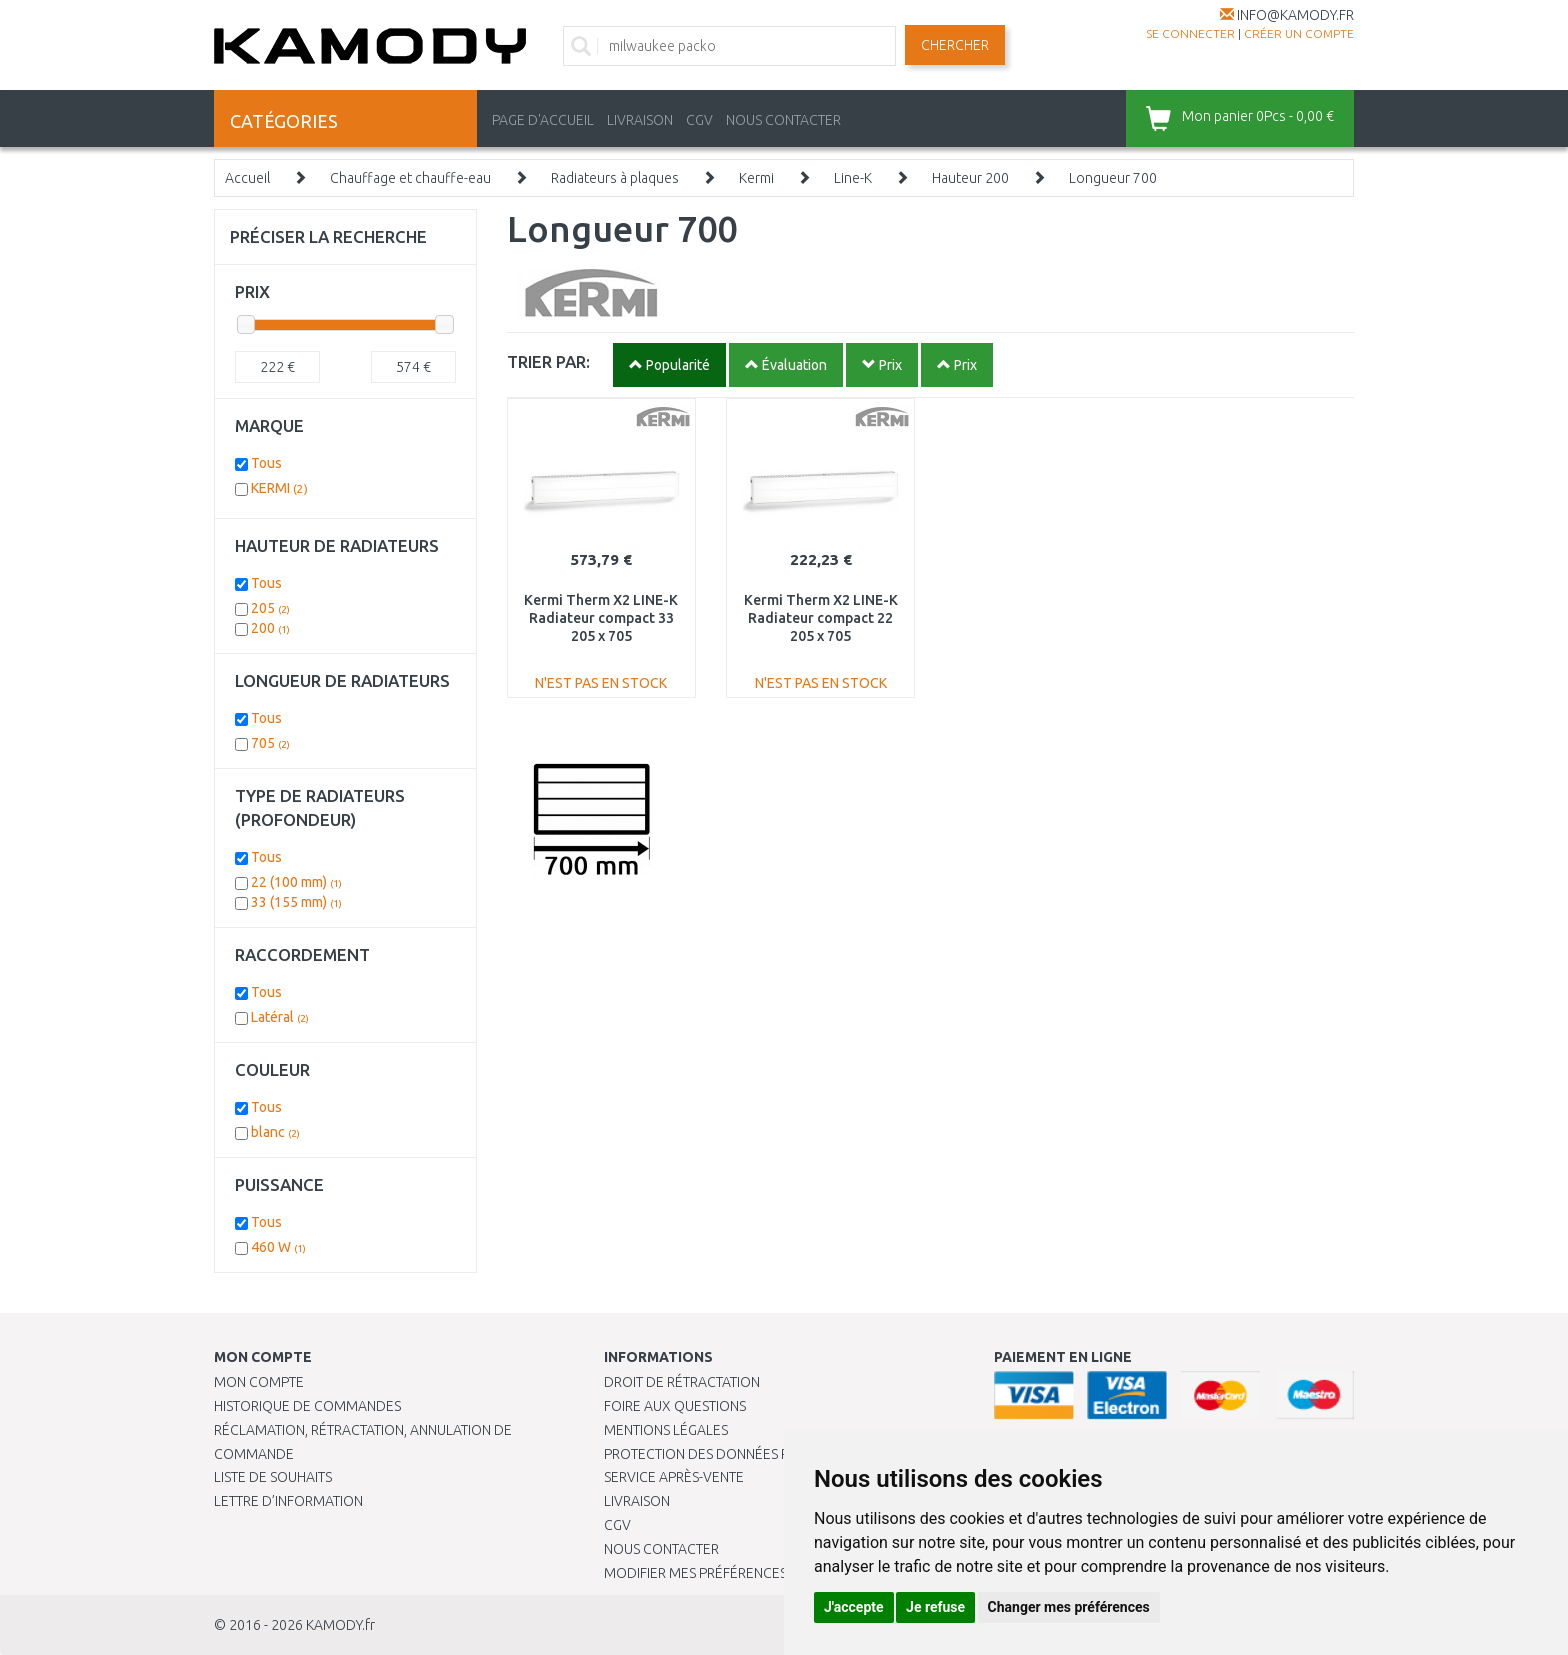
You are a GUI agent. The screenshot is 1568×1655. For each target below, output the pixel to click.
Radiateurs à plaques (615, 178)
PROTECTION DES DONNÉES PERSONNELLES (741, 1454)
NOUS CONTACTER (783, 120)
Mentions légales (666, 1430)
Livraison (637, 1501)
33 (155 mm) (296, 902)
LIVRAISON (640, 120)
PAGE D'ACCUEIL (543, 120)
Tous (266, 463)
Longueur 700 (1113, 178)
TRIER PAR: (548, 361)
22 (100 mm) (296, 882)
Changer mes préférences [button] (1069, 1607)
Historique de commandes (307, 1406)
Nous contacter (661, 1549)
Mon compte (259, 1382)
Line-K (853, 178)
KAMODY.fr (340, 1625)
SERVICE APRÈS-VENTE (674, 1477)
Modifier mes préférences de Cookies (736, 1573)
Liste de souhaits (273, 1477)
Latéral (280, 1017)
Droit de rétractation (682, 1382)
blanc (275, 1132)
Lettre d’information (288, 1501)
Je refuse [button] (935, 1607)
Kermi (756, 178)
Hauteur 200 (970, 178)
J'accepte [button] (854, 1607)
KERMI (279, 488)
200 (270, 628)
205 (270, 608)
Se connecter (1190, 33)
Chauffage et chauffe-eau (410, 178)
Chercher (955, 45)
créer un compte (1299, 33)
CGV (699, 120)
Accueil (247, 178)
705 (270, 743)
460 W (278, 1247)
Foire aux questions (675, 1406)
